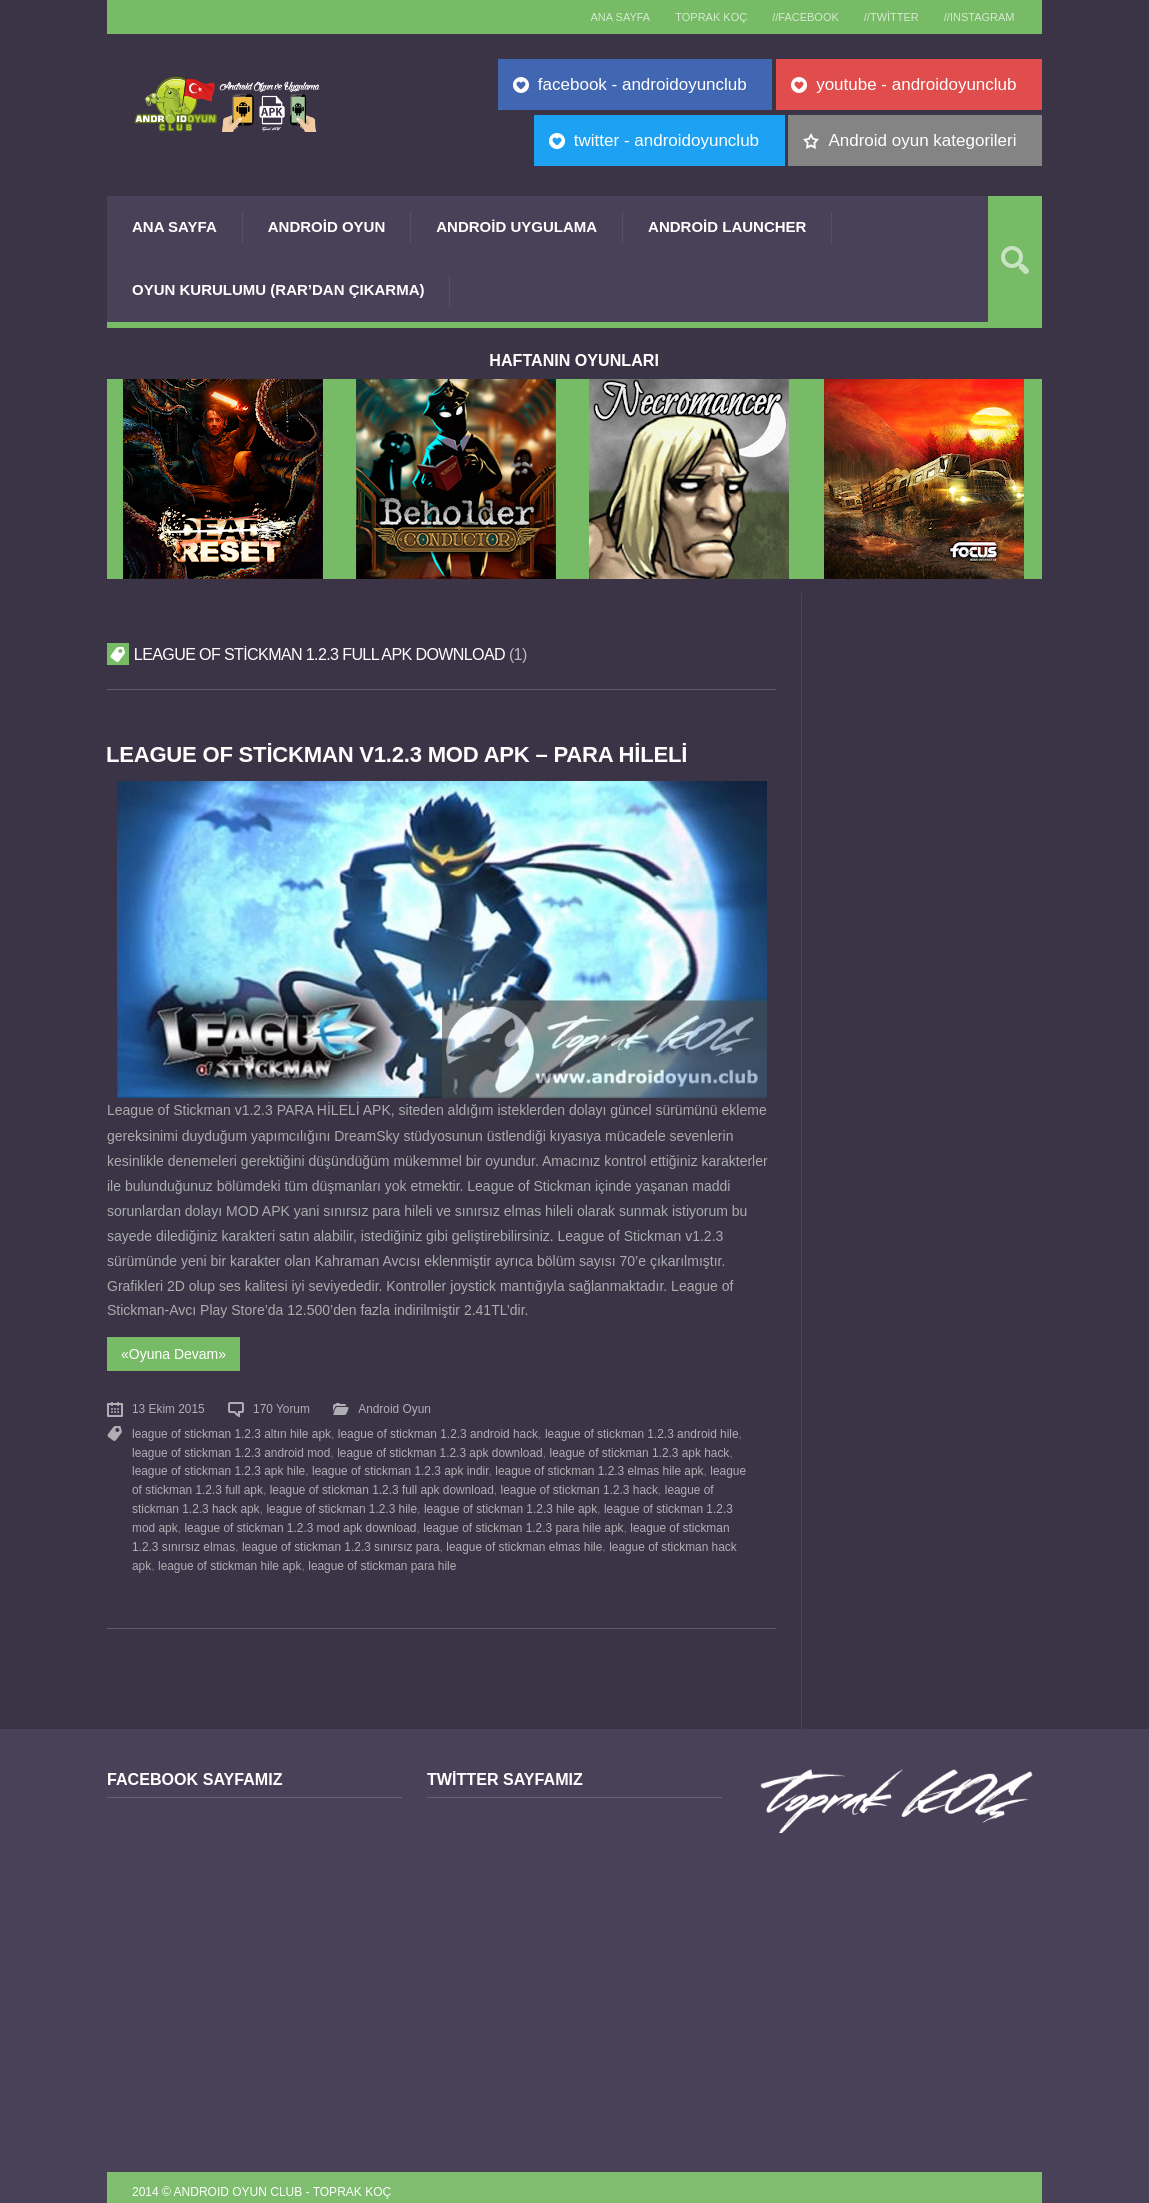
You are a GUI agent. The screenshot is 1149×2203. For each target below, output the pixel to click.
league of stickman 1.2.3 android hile (641, 1430)
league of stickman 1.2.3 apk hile (218, 1466)
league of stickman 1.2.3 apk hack (639, 1448)
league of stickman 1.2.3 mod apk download (300, 1520)
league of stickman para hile (382, 1555)
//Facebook (793, 17)
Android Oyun (327, 226)
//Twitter (883, 17)
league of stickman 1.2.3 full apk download (381, 1484)
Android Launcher (727, 226)
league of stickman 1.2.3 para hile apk (523, 1520)
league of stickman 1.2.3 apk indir (400, 1466)
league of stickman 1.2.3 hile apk (510, 1502)
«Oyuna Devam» (173, 1353)
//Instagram (976, 17)
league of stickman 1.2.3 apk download (440, 1448)
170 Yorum (281, 1407)
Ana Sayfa (174, 226)
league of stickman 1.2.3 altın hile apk (231, 1430)
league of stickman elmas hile (524, 1538)
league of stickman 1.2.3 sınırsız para (341, 1538)
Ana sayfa (598, 17)
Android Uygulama (516, 226)
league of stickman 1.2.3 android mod (231, 1448)
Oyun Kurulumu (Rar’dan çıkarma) (278, 289)
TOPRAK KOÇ (694, 17)
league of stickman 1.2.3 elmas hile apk (599, 1466)
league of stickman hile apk (229, 1555)
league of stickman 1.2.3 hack (578, 1484)
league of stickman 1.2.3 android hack (438, 1430)
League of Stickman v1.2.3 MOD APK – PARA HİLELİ (401, 754)
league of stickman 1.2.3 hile (341, 1502)
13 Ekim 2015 (168, 1407)
